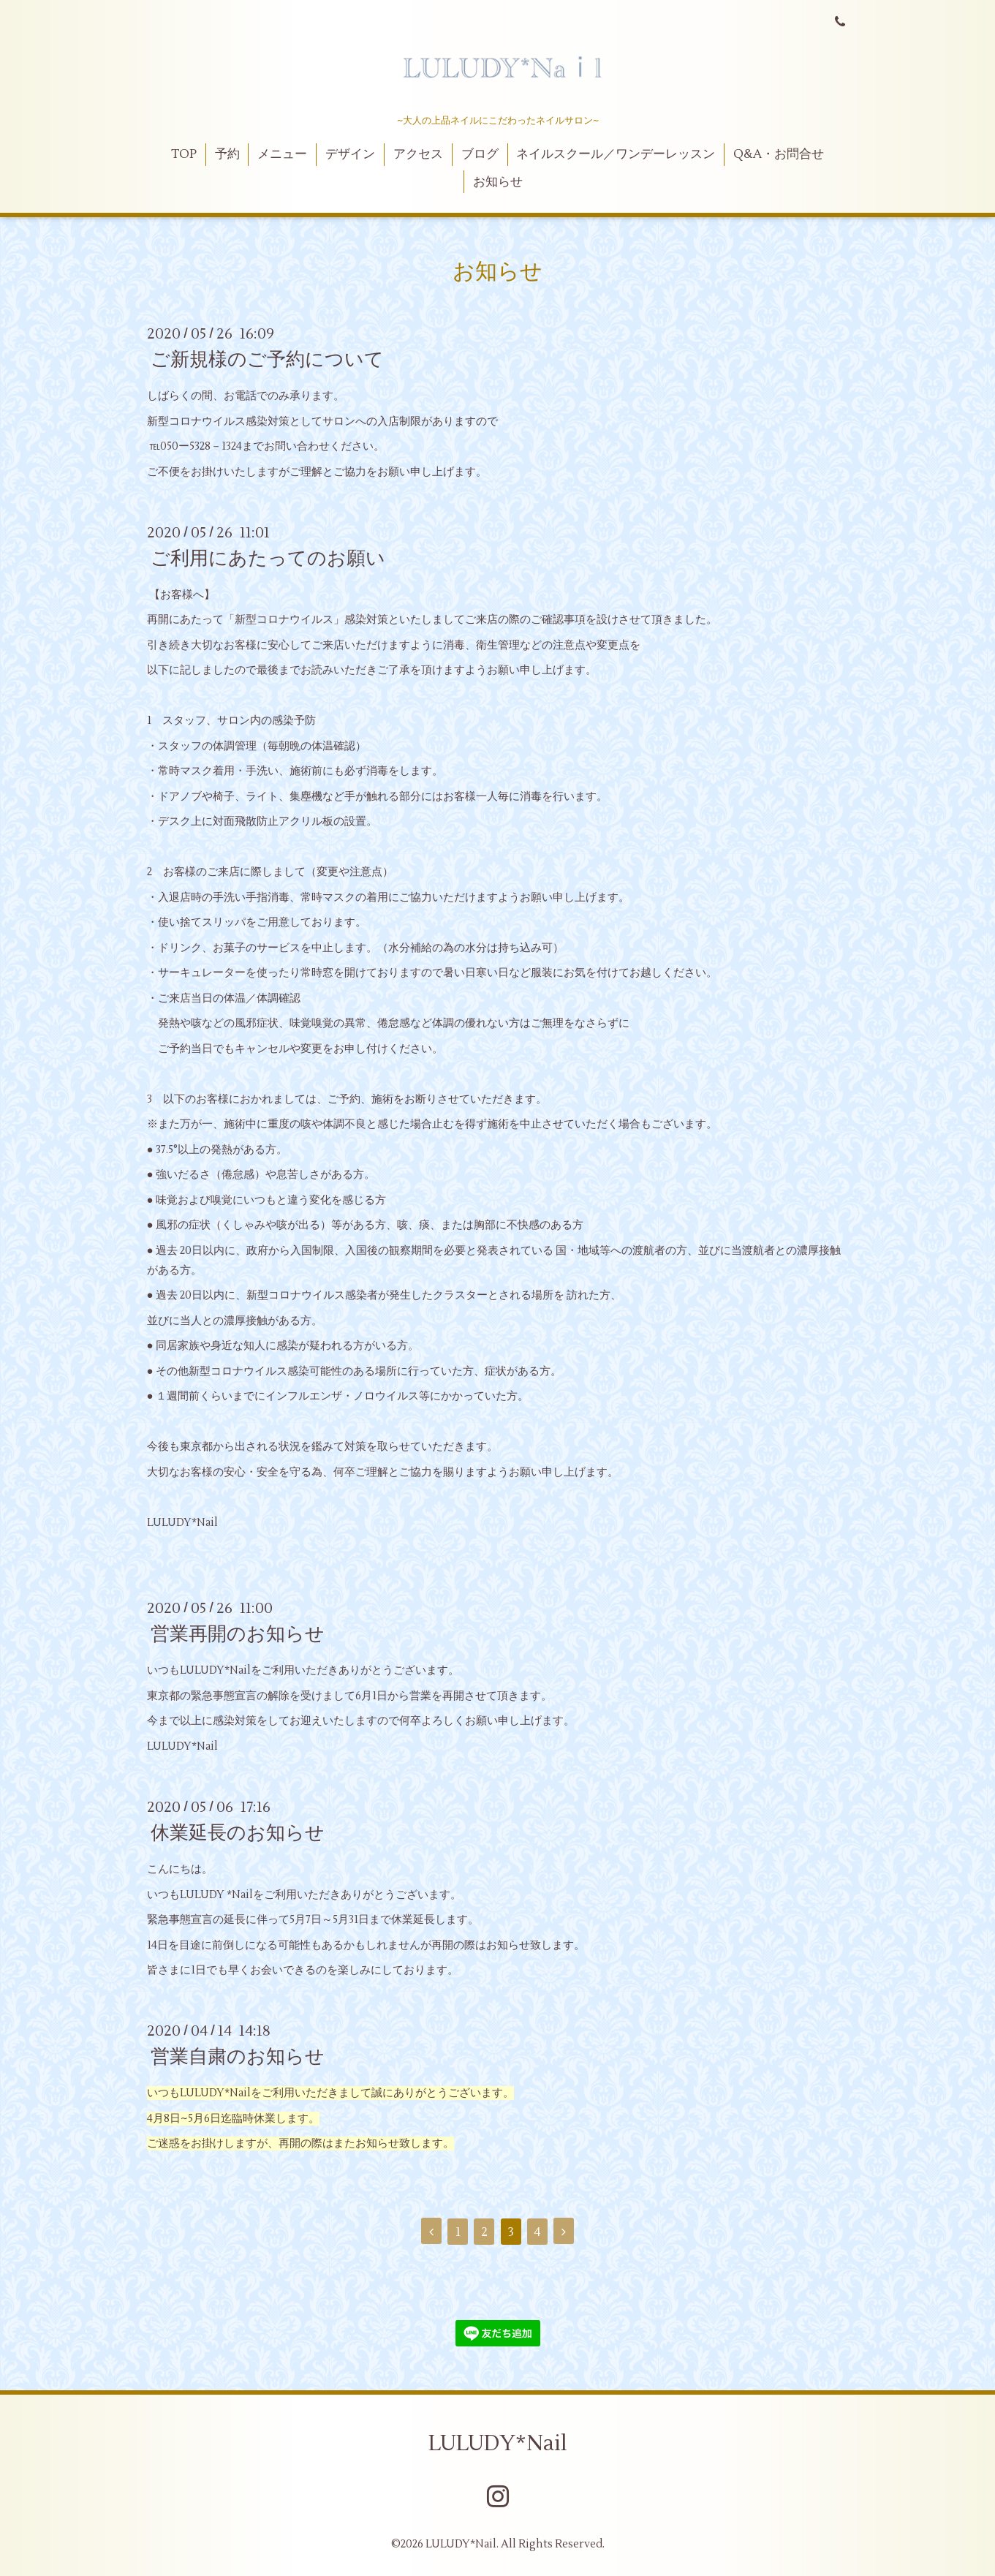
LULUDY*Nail (497, 2443)
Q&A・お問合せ (778, 154)
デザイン (350, 154)
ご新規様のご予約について (267, 359)
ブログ (480, 154)
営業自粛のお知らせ (238, 2056)
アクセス (418, 154)
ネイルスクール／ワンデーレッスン (615, 154)
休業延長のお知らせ (238, 1833)
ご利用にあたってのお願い (268, 558)
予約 (227, 154)
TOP (184, 154)
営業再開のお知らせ (238, 1634)
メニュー (282, 154)
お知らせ (498, 182)
